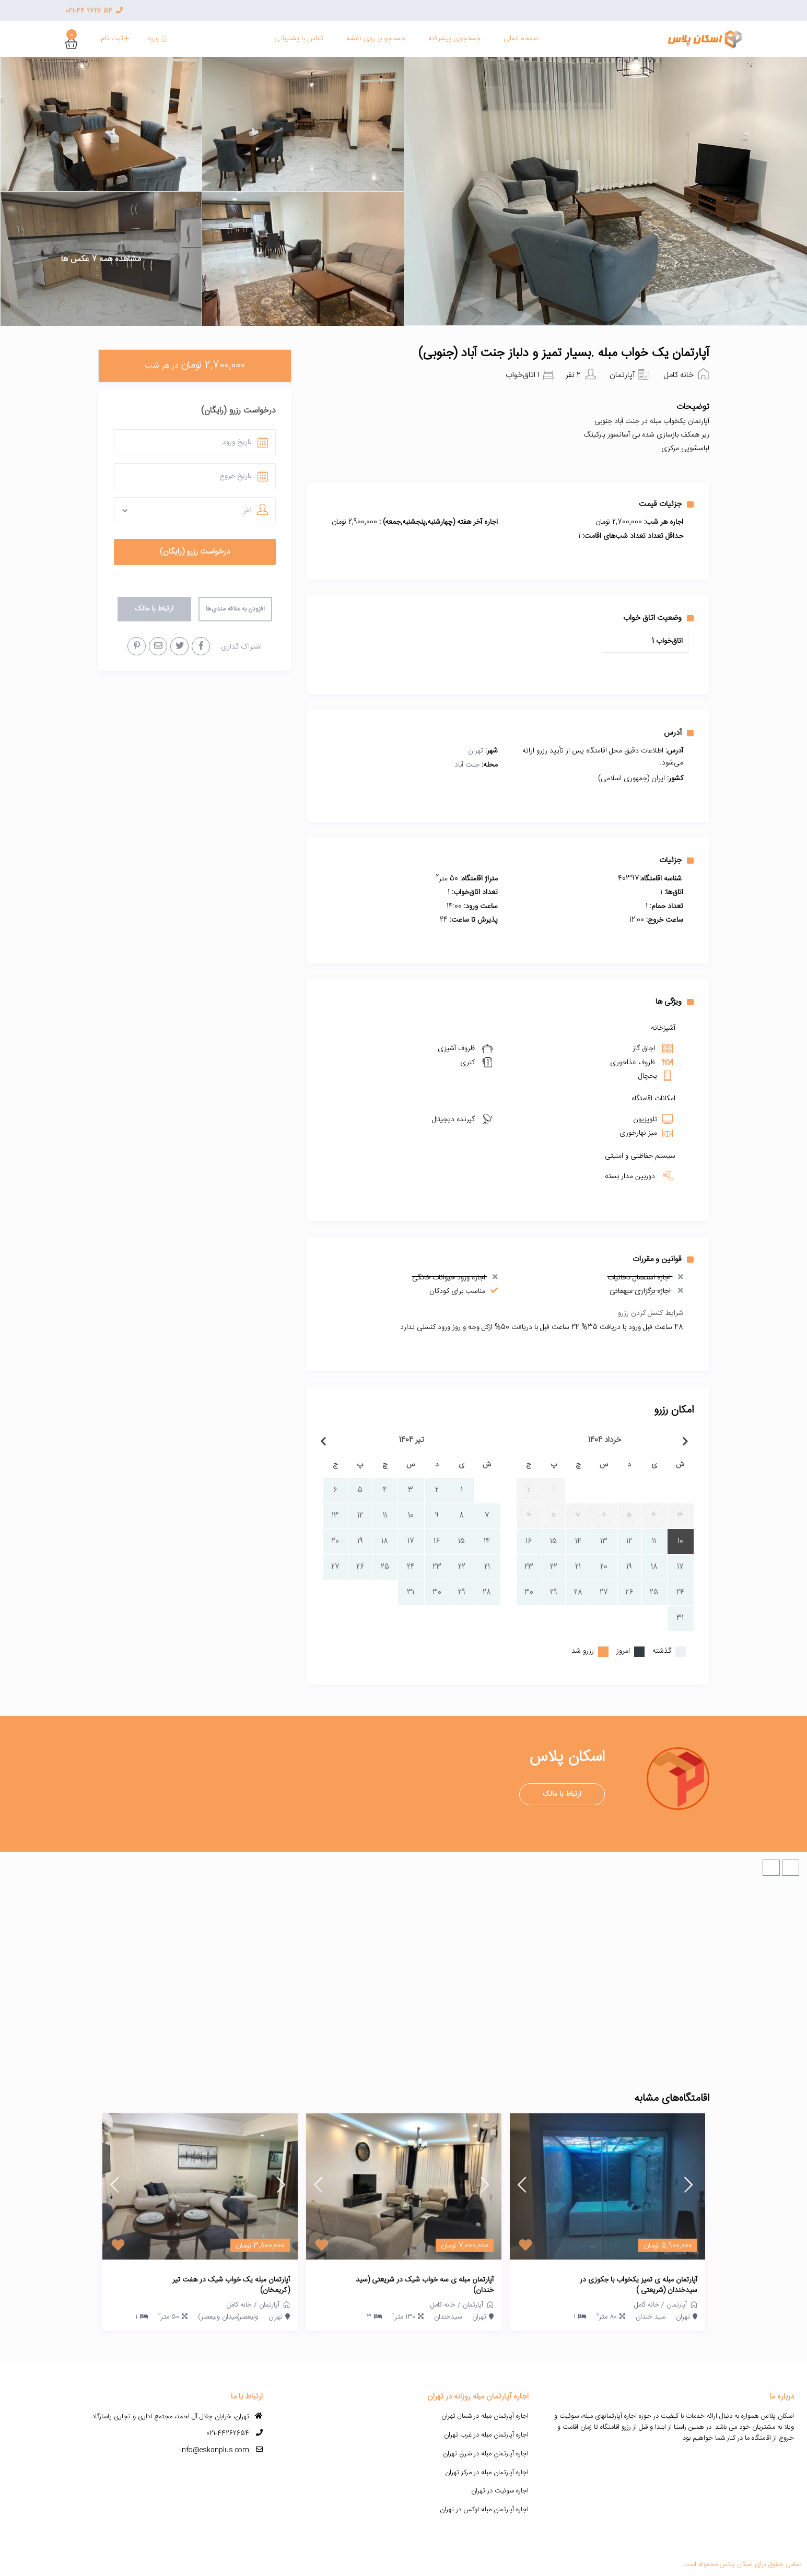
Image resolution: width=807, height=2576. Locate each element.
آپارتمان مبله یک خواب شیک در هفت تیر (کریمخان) (231, 2285)
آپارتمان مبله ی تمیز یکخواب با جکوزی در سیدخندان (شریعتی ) (638, 2285)
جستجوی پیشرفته (454, 38)
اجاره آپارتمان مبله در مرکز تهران (487, 2472)
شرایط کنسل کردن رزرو (650, 1313)
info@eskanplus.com (214, 2450)
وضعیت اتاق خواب (658, 617)
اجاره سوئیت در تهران (500, 2491)
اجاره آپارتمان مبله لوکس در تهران (484, 2509)
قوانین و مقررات (663, 1259)
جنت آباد (466, 765)
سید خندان (650, 2317)
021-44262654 (227, 2433)
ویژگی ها (675, 1001)
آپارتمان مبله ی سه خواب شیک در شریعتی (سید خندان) (425, 2285)
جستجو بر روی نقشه (375, 38)
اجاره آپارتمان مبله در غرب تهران (486, 2435)
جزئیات (676, 860)
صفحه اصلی (521, 38)
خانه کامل (678, 375)
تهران (475, 751)
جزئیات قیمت (666, 504)
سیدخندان (448, 2317)
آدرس (679, 732)
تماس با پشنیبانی (298, 38)
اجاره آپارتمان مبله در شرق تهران (486, 2454)
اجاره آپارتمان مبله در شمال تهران (485, 2416)
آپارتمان (622, 375)
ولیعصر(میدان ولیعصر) (228, 2317)
